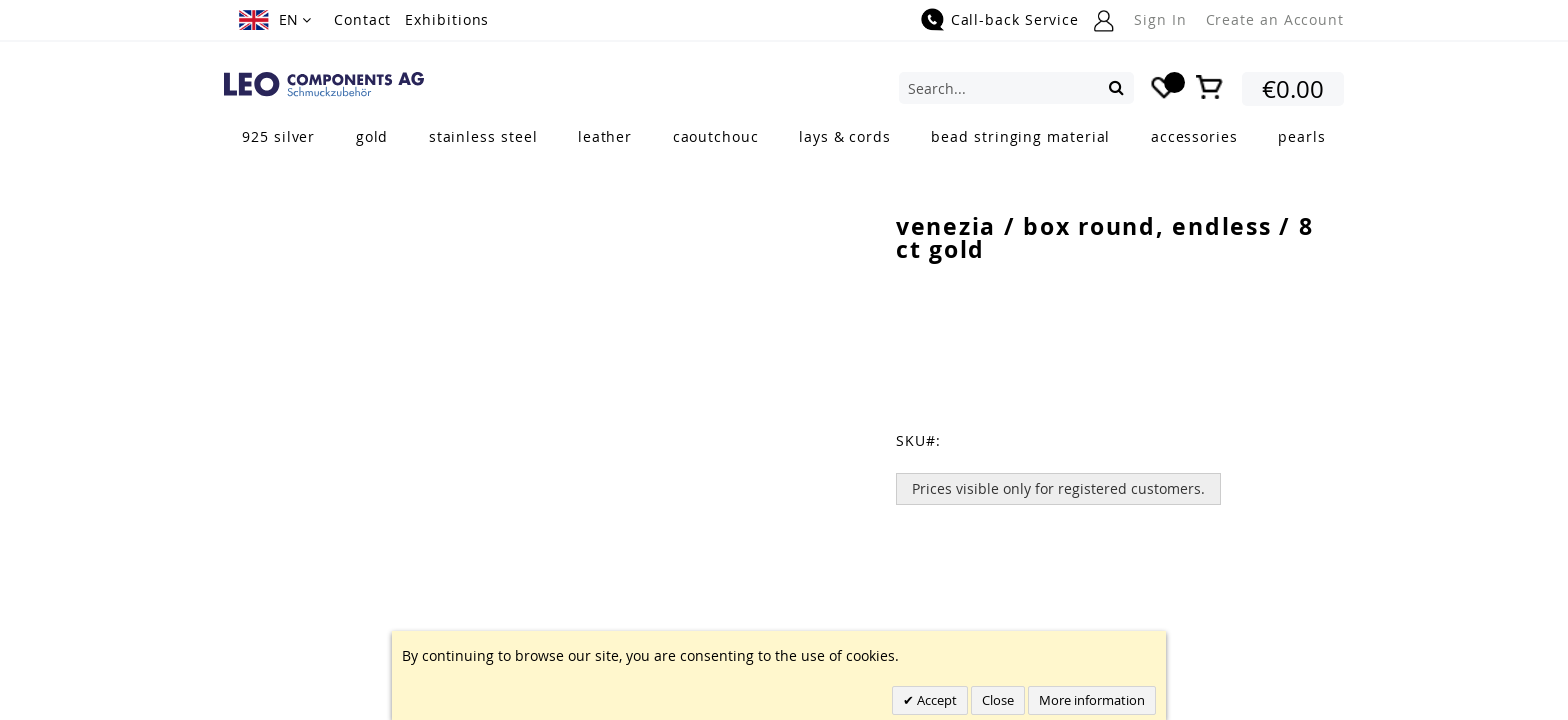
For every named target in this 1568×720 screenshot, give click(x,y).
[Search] (1116, 87)
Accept (935, 700)
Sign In (1160, 19)
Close (998, 700)
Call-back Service (1015, 19)
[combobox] (1016, 88)
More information (1092, 700)
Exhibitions (447, 19)
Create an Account (1275, 19)
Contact (362, 19)
